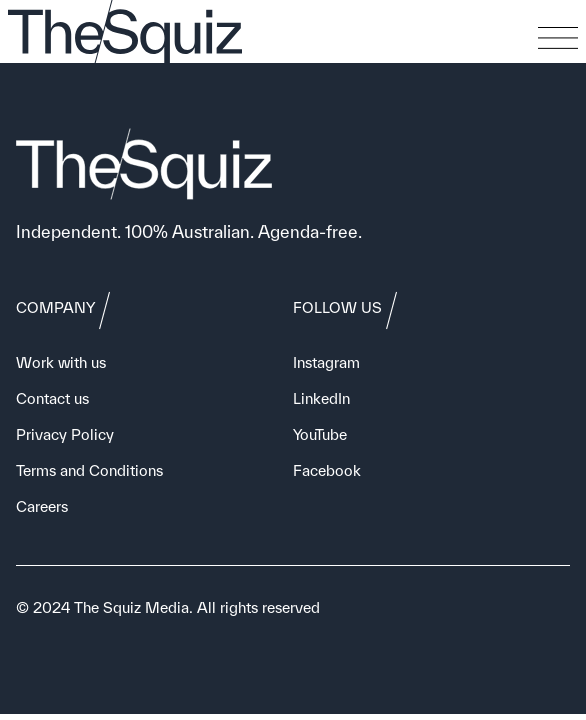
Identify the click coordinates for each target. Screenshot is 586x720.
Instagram (326, 362)
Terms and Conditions (89, 470)
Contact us (52, 398)
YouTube (320, 434)
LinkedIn (321, 398)
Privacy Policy (65, 434)
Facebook (327, 470)
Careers (42, 506)
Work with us (61, 362)
